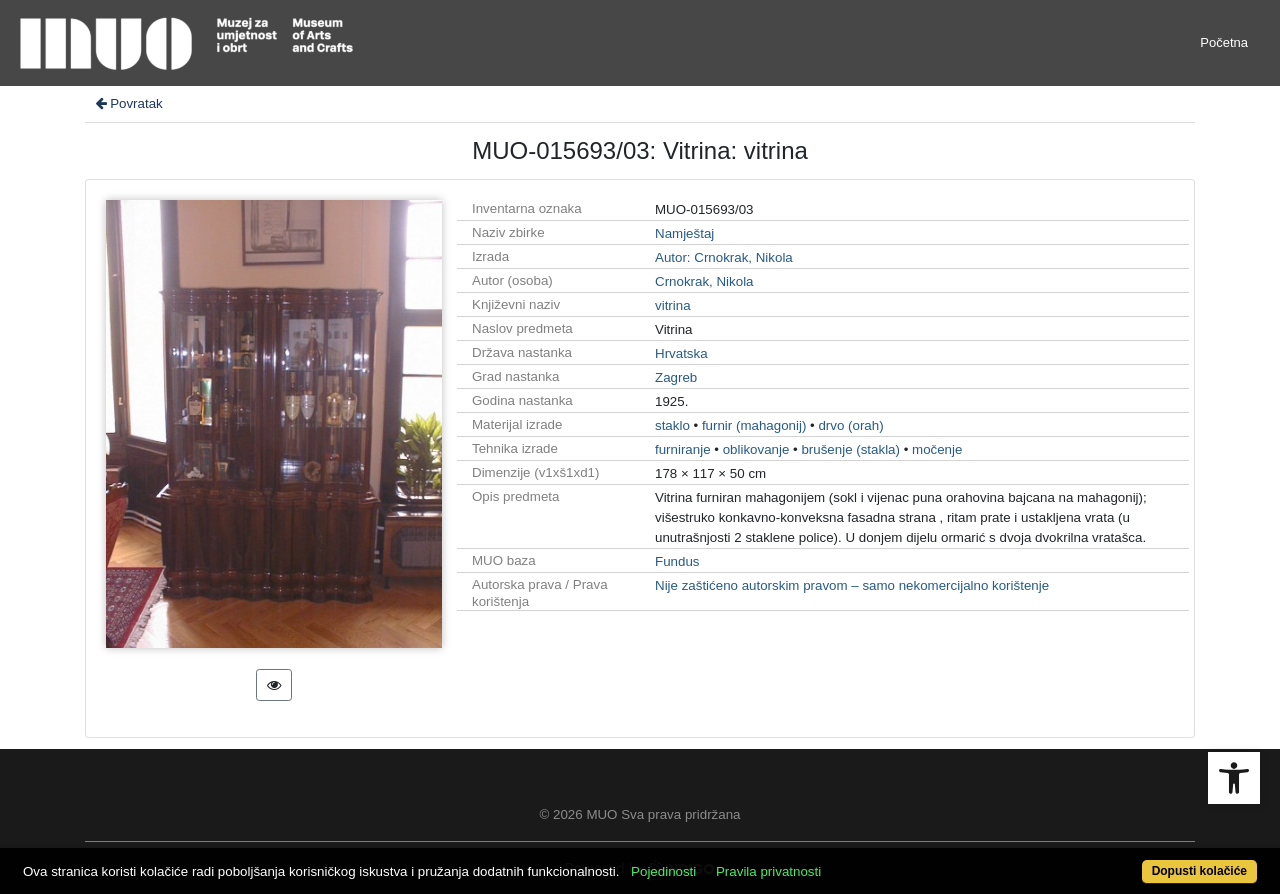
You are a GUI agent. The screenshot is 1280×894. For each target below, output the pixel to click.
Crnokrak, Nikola (704, 281)
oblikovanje (756, 449)
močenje (937, 449)
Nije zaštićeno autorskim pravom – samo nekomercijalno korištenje (852, 585)
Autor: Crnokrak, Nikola (724, 257)
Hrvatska (681, 353)
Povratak (128, 103)
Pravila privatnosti (768, 871)
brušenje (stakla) (850, 449)
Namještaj (684, 233)
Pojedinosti (663, 871)
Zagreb (676, 377)
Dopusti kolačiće (1199, 871)
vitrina (673, 305)
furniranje (683, 449)
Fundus (677, 561)
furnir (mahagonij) (754, 425)
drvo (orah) (850, 425)
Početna (1224, 42)
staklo (672, 425)
